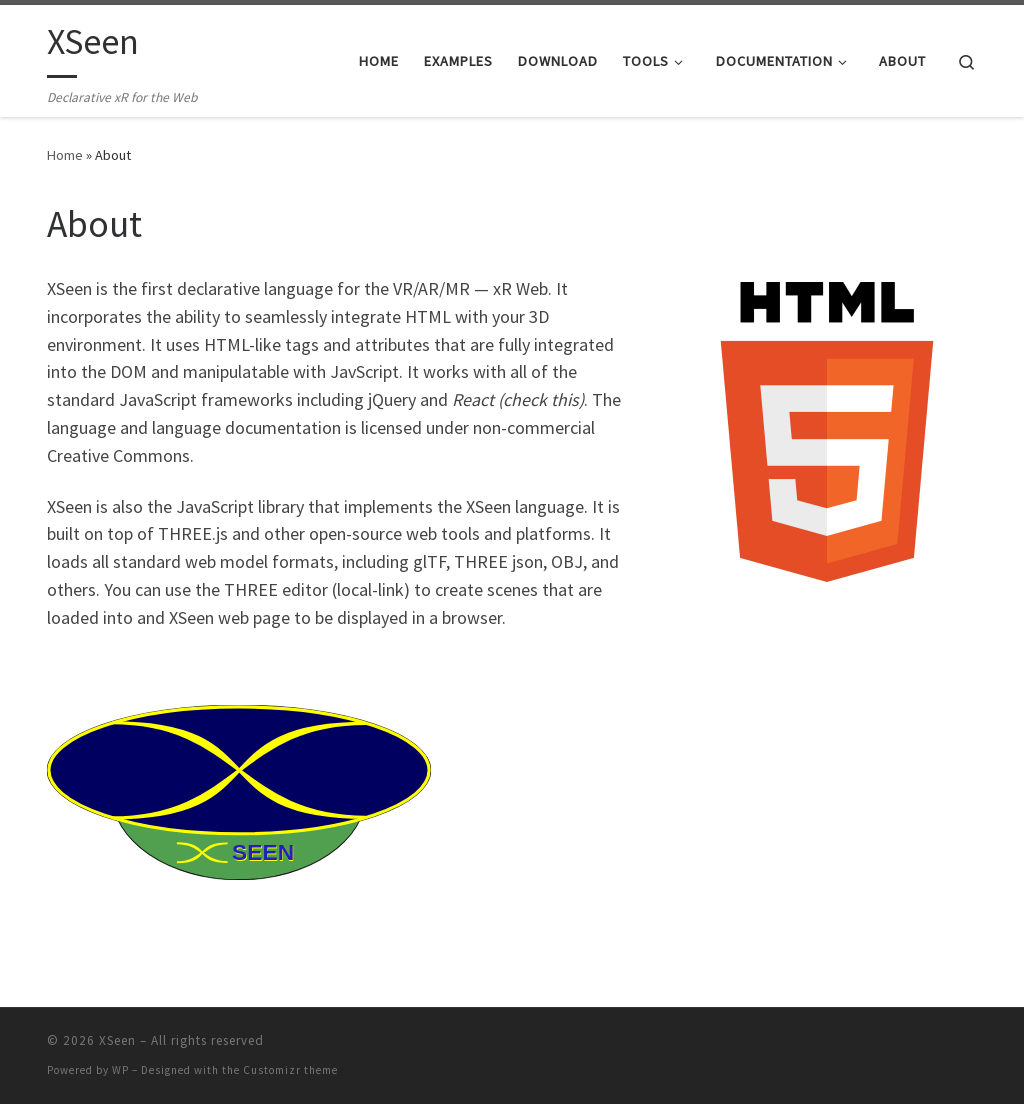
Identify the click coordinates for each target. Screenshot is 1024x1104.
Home (65, 155)
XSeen (117, 1040)
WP (120, 1070)
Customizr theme (290, 1070)
